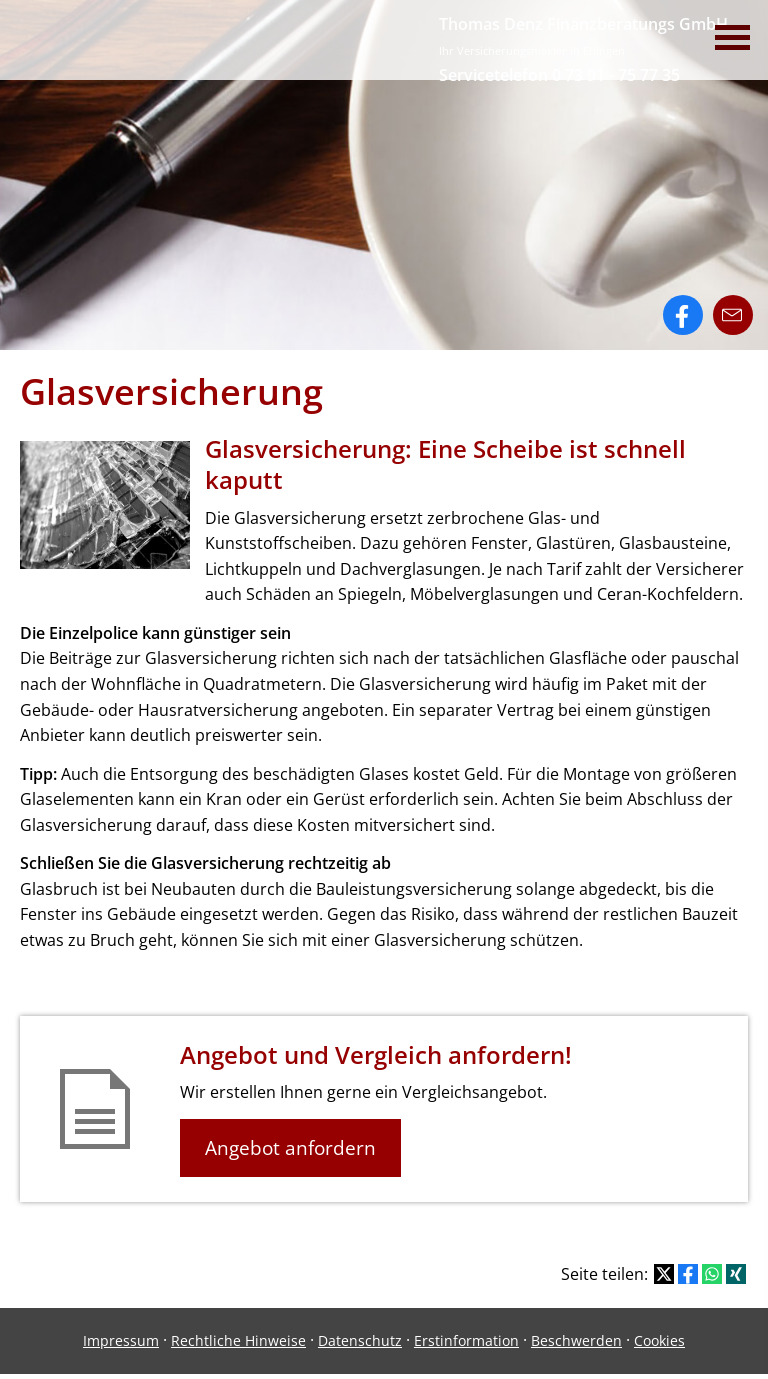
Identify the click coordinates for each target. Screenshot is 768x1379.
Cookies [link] (659, 1340)
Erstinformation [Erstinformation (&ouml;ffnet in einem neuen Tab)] (466, 1340)
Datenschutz (360, 1340)
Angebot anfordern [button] (290, 1148)
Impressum (121, 1340)
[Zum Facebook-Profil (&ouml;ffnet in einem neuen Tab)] (683, 315)
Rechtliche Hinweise (238, 1340)
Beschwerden (576, 1340)
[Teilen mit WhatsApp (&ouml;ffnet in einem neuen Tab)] (712, 1274)
